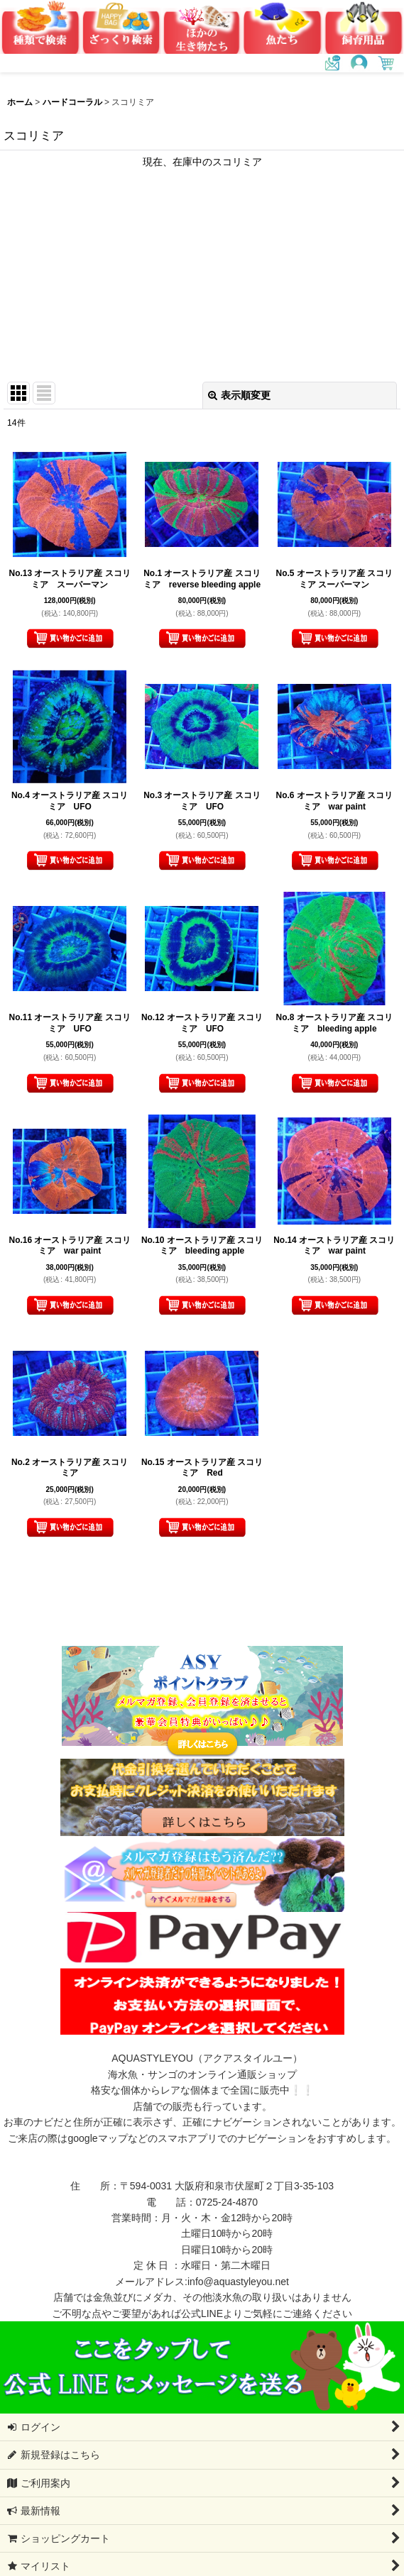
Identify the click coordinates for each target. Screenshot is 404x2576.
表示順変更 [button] (239, 395)
